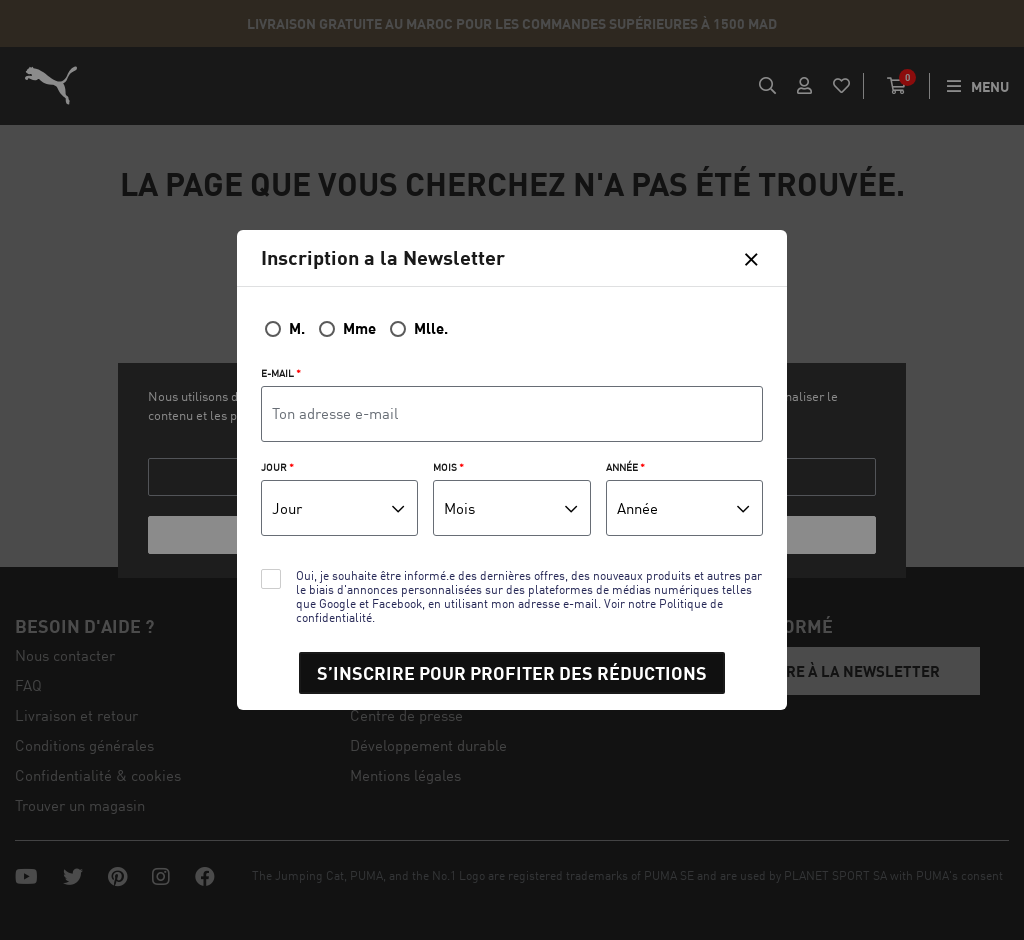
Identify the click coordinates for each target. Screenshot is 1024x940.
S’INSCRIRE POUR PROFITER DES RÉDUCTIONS (512, 673)
